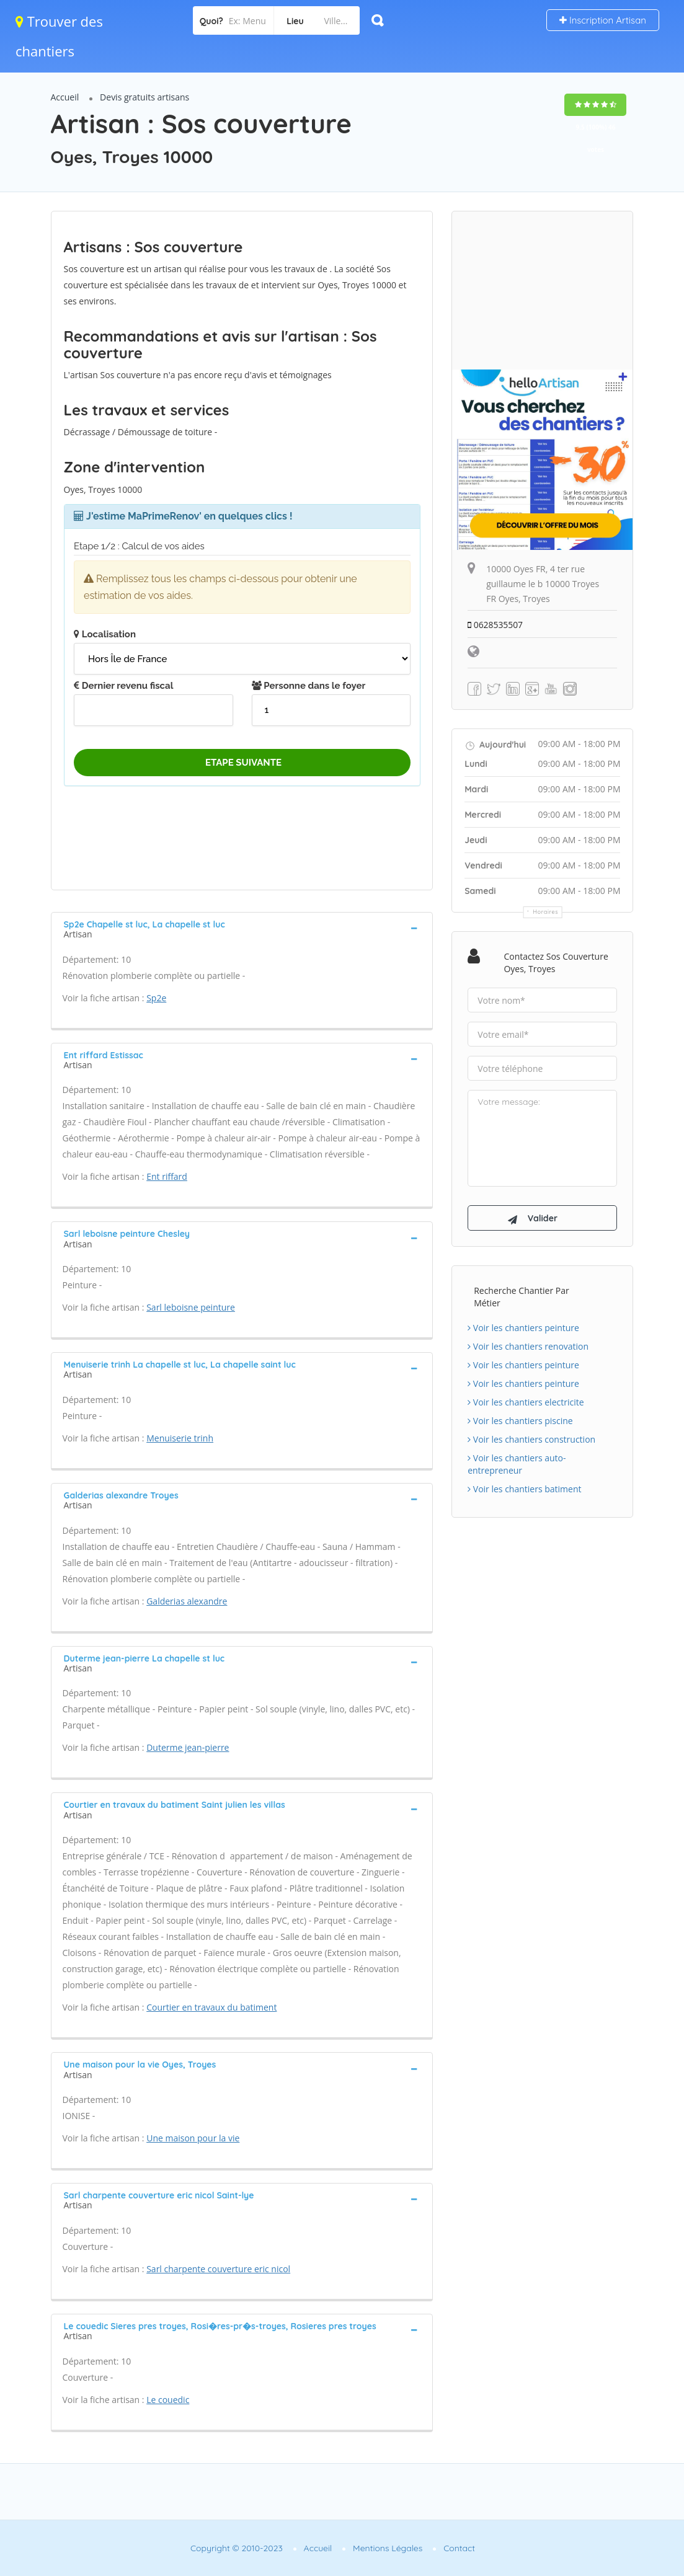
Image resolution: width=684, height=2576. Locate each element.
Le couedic (167, 2400)
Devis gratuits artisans (144, 97)
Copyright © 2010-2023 (236, 2548)
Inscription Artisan (602, 20)
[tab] (242, 928)
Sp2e (156, 998)
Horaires (545, 911)
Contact (459, 2548)
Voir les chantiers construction (531, 1441)
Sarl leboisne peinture (190, 1307)
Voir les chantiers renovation (528, 1348)
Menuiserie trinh (179, 1438)
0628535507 (495, 625)
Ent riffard (166, 1176)
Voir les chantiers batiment (524, 1491)
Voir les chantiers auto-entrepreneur (517, 1466)
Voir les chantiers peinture (523, 1329)
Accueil (65, 97)
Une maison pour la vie (192, 2138)
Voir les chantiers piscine (520, 1422)
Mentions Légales (387, 2548)
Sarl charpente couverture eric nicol (218, 2269)
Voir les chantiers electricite (526, 1404)
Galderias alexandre (186, 1601)
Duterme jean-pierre (187, 1747)
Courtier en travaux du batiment (211, 2007)
